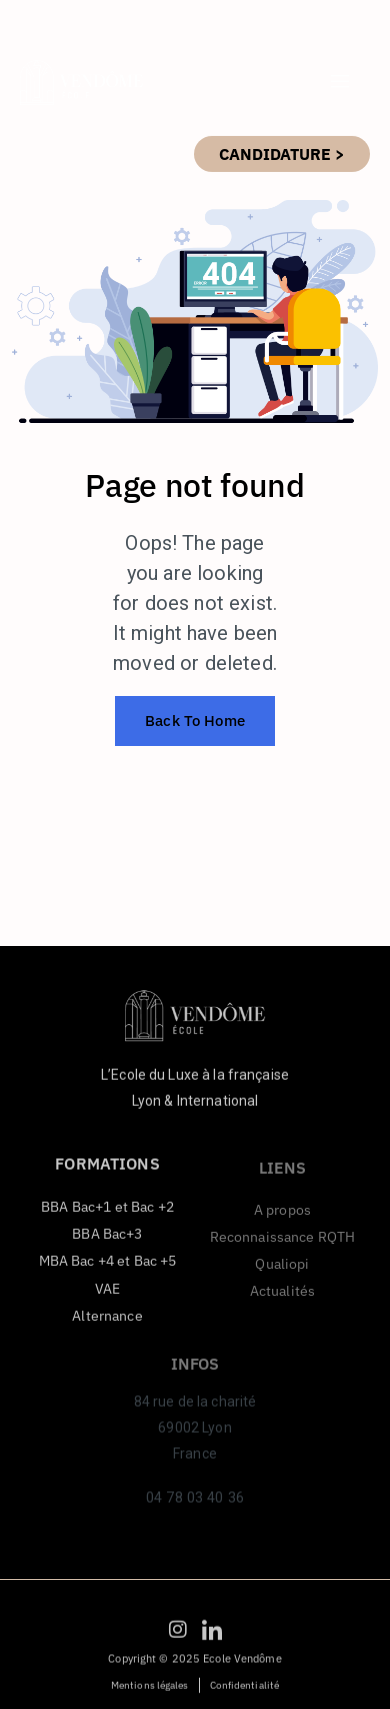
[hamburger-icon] (340, 82)
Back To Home (195, 720)
